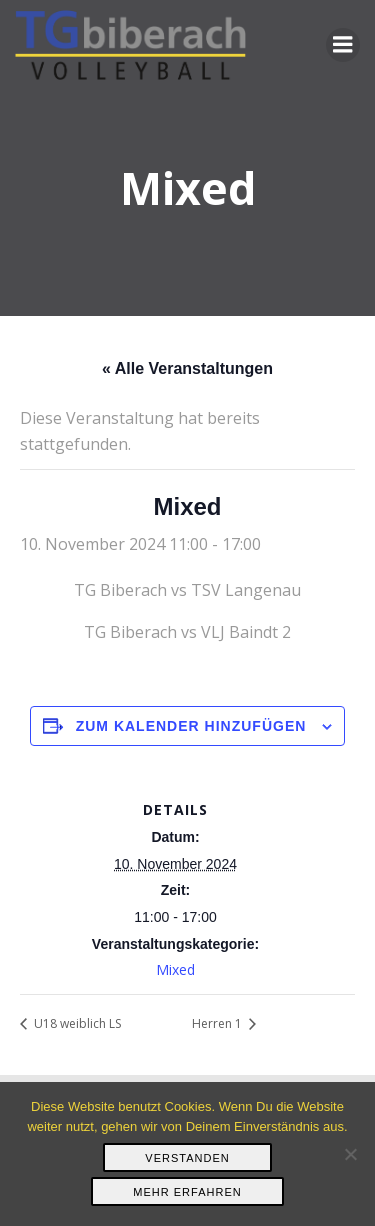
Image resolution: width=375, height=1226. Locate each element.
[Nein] (350, 1154)
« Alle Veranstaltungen (187, 368)
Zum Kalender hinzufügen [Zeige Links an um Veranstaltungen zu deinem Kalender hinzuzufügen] (191, 726)
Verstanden (187, 1158)
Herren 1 (218, 1023)
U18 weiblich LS (76, 1023)
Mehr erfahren (187, 1192)
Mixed (175, 969)
